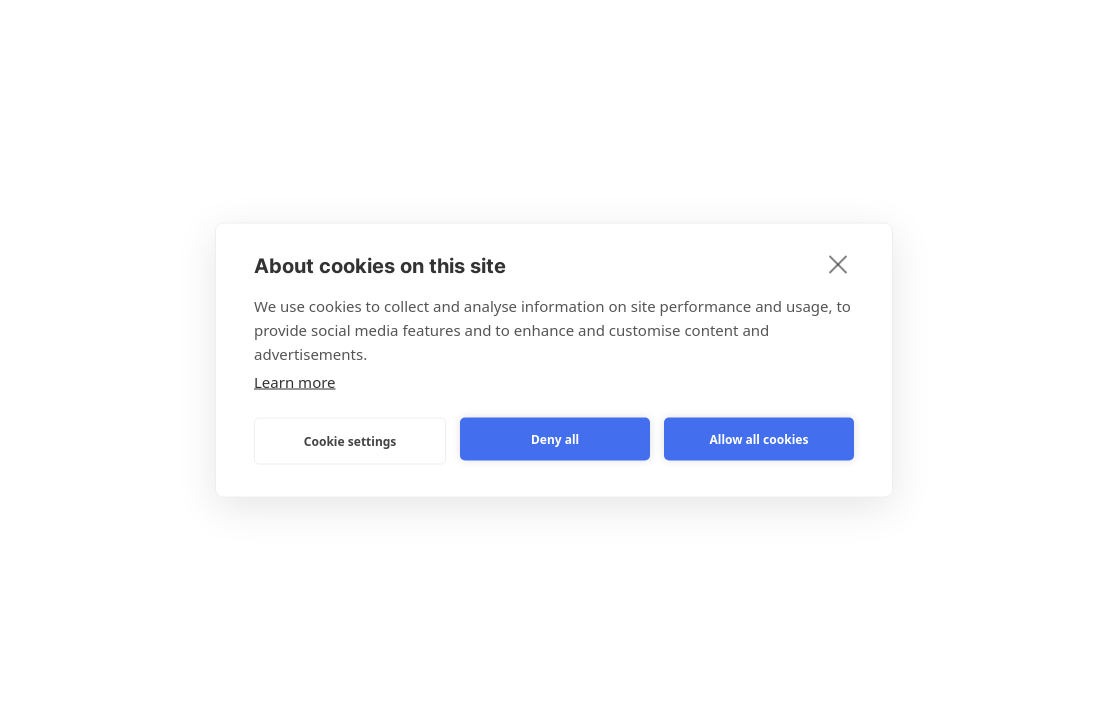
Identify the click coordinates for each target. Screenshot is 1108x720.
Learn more (295, 382)
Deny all (555, 438)
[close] (838, 264)
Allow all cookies (759, 438)
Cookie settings (350, 440)
